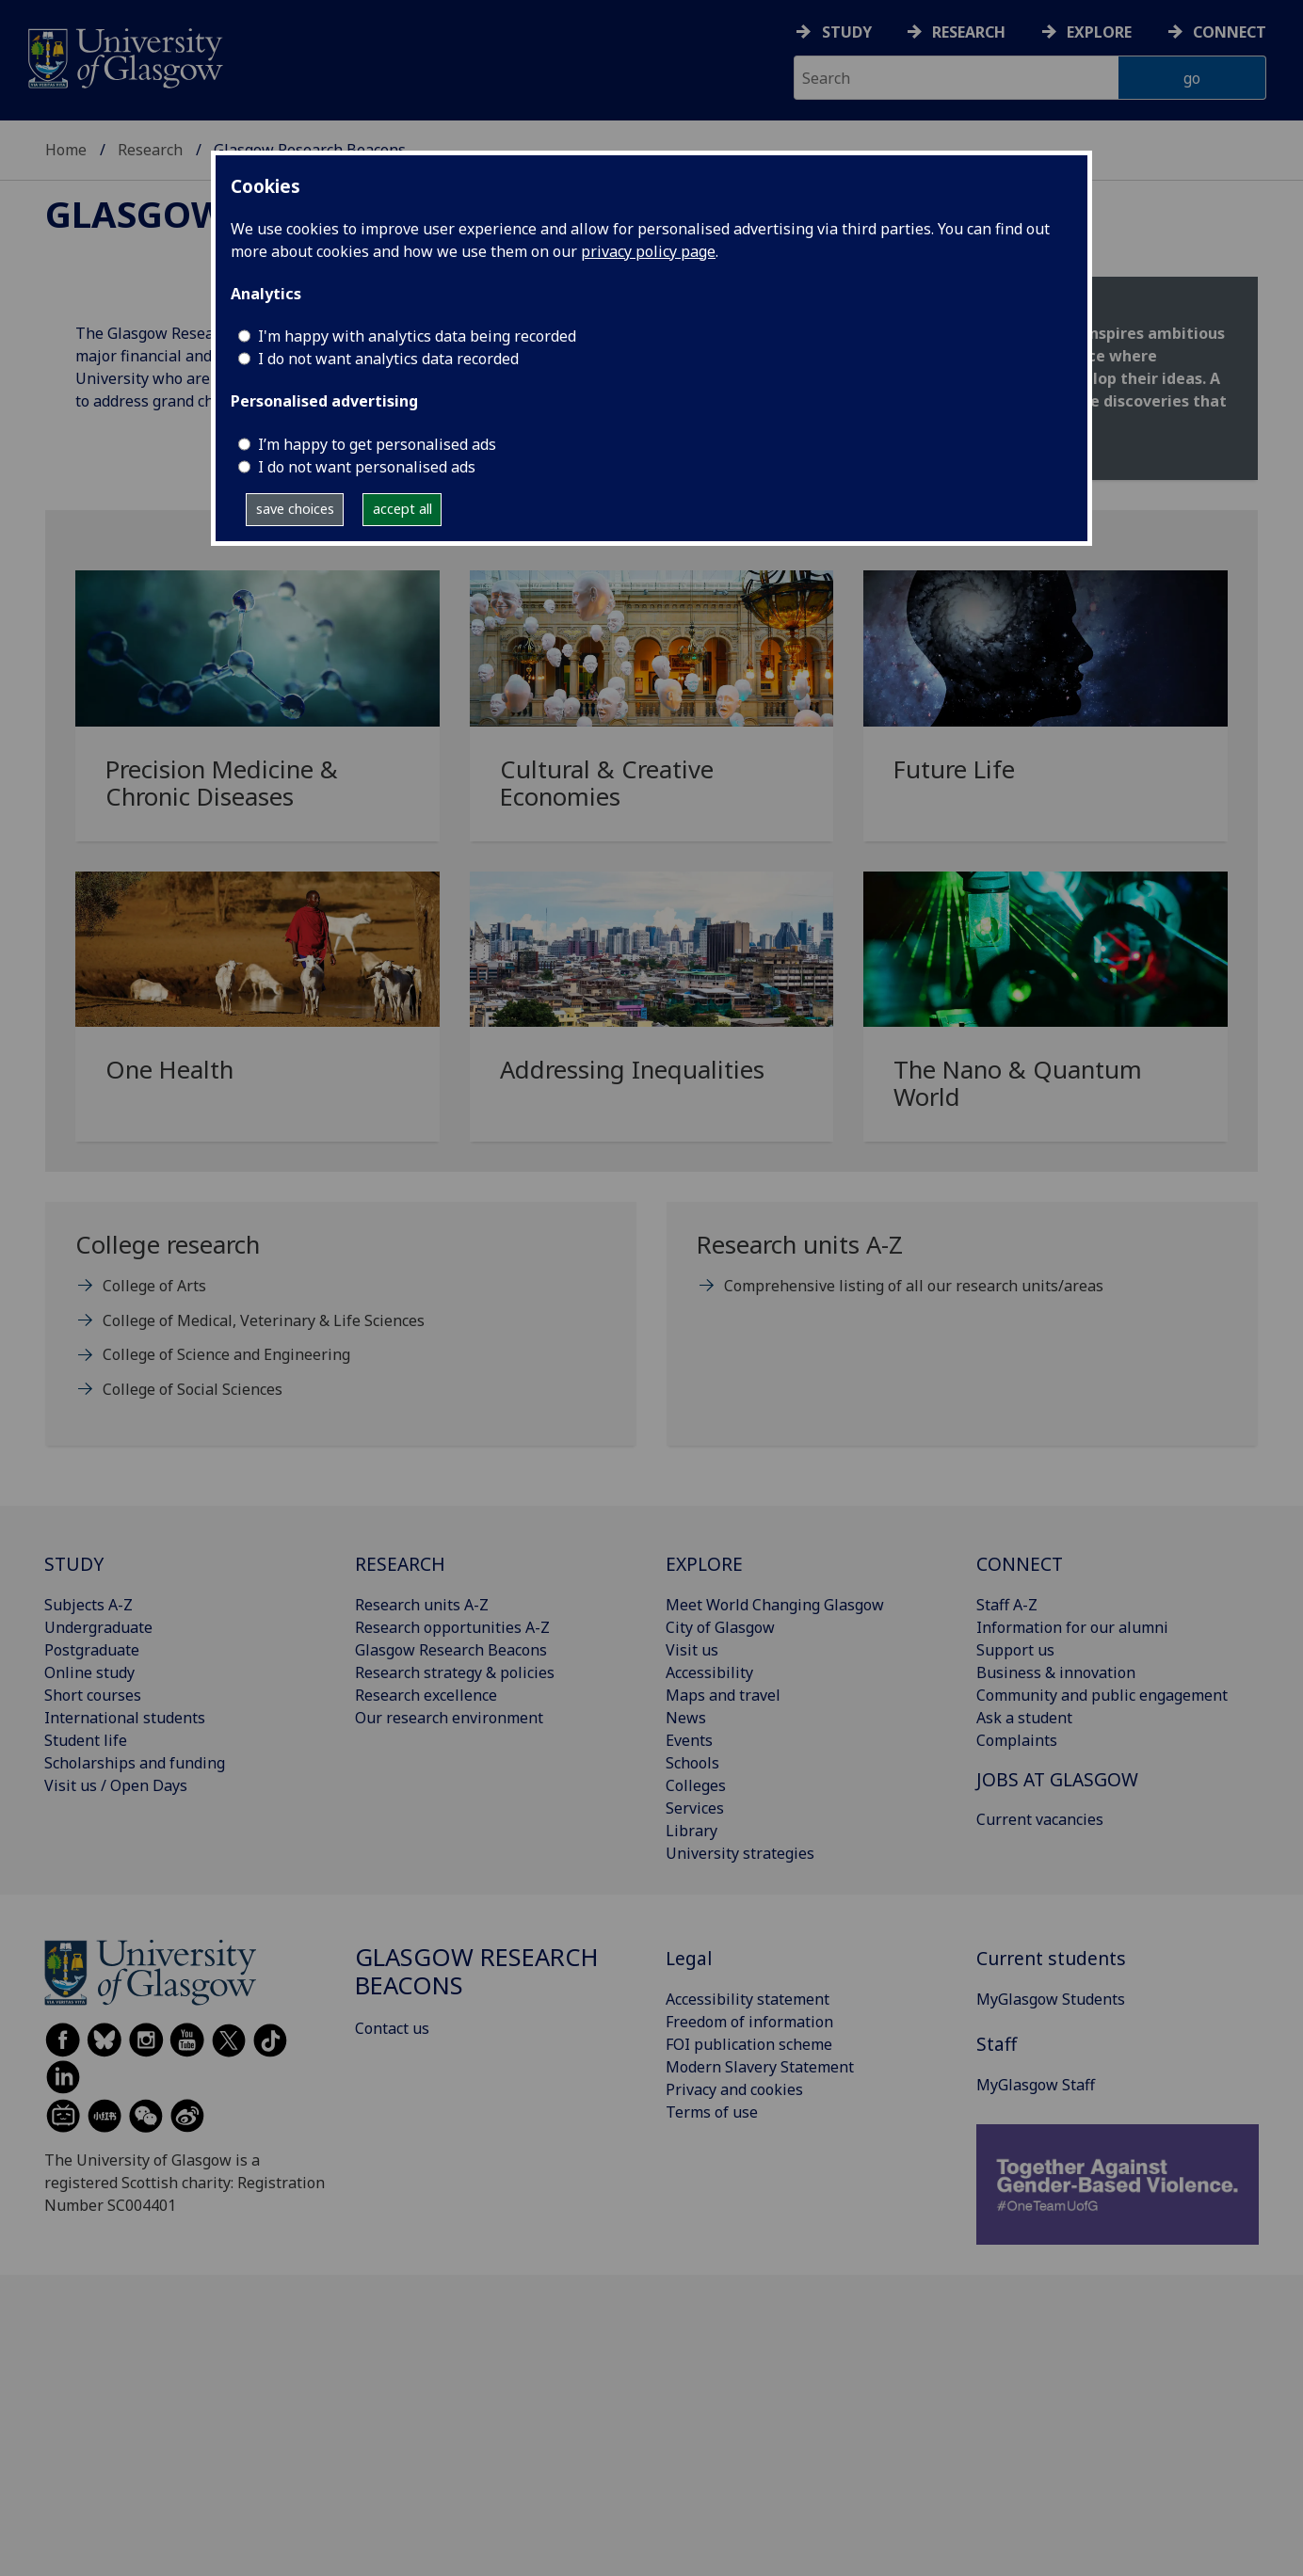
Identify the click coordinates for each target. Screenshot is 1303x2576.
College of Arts (154, 1285)
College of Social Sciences (192, 1389)
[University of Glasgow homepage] (124, 56)
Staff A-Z (1007, 1604)
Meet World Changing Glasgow (775, 1604)
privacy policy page (648, 251)
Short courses (92, 1695)
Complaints (1016, 1740)
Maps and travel (723, 1695)
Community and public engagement (1102, 1695)
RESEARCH (400, 1563)
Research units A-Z (422, 1604)
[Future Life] (1045, 699)
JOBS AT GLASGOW (1057, 1779)
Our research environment (449, 1717)
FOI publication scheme (749, 2044)
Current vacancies (1039, 1819)
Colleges (696, 1785)
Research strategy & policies (455, 1672)
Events (689, 1740)
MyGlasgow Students (1050, 1999)
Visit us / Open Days (115, 1785)
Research (968, 32)
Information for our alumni (1072, 1627)
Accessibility (709, 1672)
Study (847, 32)
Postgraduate (91, 1650)
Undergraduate (98, 1627)
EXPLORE (704, 1563)
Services (695, 1808)
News (686, 1717)
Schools (692, 1762)
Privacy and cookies (734, 2089)
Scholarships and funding (134, 1762)
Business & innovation (1055, 1672)
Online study (89, 1672)
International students (124, 1717)
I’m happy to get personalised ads (377, 444)
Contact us (392, 2028)
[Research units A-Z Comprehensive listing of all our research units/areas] (962, 1272)
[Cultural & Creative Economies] (652, 713)
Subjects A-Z (88, 1604)
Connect (1229, 32)
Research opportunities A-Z (452, 1627)
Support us (1015, 1650)
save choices (295, 509)
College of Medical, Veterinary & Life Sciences (264, 1320)
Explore (1099, 32)
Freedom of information (749, 2021)
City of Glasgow (720, 1627)
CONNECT (1019, 1563)
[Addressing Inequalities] (652, 1001)
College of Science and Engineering (226, 1354)
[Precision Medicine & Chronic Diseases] (257, 713)
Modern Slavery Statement (760, 2066)
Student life (85, 1740)
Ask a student (1024, 1717)
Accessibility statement (747, 1999)
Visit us (692, 1650)
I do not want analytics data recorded (388, 358)
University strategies (740, 1853)
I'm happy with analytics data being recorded (417, 336)
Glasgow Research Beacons (451, 1650)
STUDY (74, 1563)
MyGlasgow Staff (1035, 2084)
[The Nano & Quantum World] (1045, 1014)
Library (691, 1830)
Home (66, 149)
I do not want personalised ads (366, 466)
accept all (402, 509)
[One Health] (257, 1001)
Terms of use (712, 2112)
